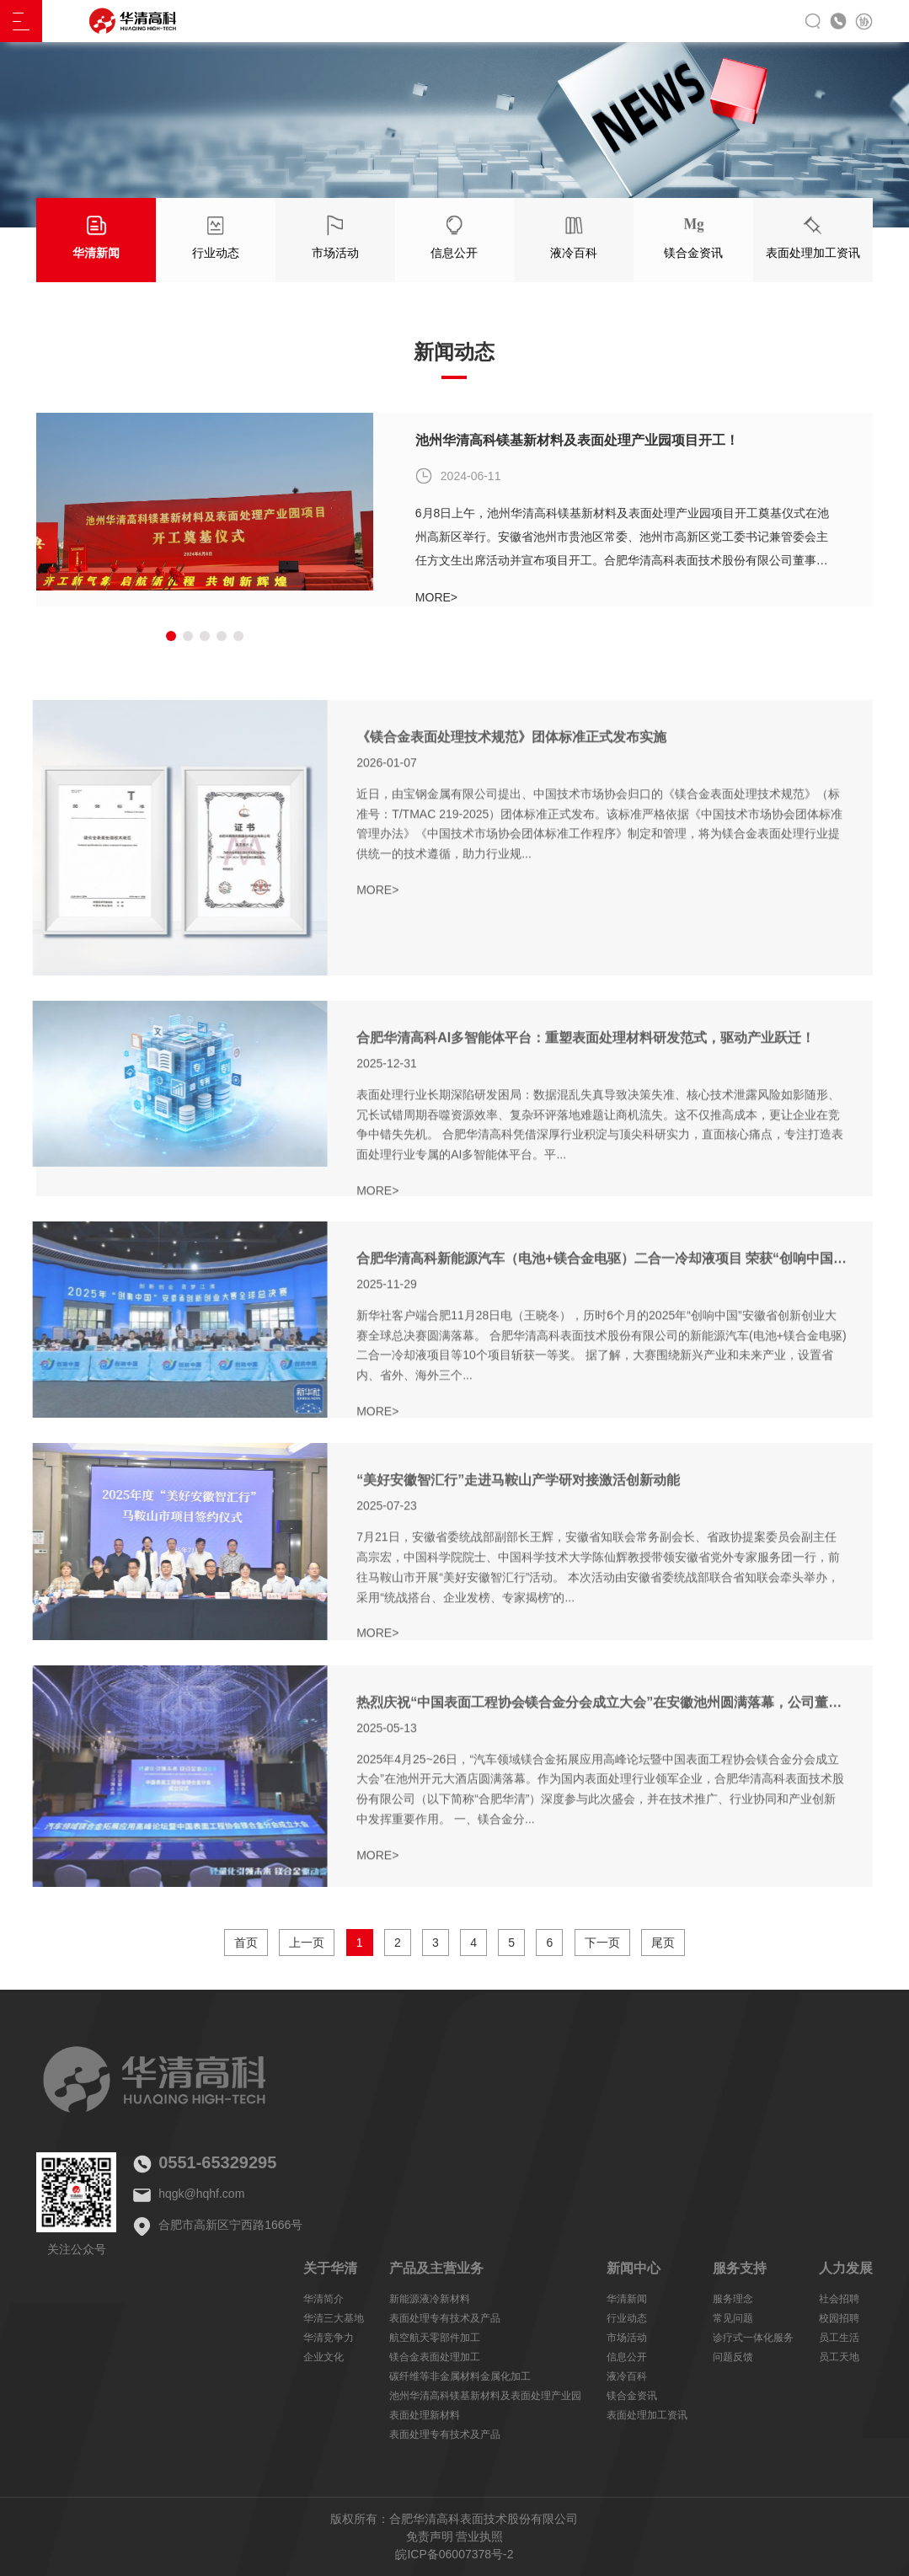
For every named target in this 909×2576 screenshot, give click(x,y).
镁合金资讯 (632, 2396)
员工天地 (839, 2357)
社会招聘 (839, 2299)
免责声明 (429, 2536)
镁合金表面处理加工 (434, 2357)
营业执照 (479, 2536)
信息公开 (627, 2357)
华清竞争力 (328, 2338)
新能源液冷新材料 (429, 2299)
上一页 (306, 1942)
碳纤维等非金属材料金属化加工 (460, 2376)
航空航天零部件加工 (434, 2338)
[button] (171, 636)
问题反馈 (733, 2357)
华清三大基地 (333, 2318)
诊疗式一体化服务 (753, 2338)
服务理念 (733, 2299)
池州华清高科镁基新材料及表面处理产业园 (485, 2396)
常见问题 (733, 2318)
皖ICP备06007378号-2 (454, 2554)
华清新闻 (627, 2299)
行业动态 (627, 2318)
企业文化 (323, 2357)
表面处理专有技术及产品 (444, 2318)
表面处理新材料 (424, 2415)
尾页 (663, 1942)
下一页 (602, 1942)
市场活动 (627, 2338)
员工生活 (839, 2338)
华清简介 (323, 2299)
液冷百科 (627, 2376)
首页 (246, 1942)
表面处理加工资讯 (647, 2415)
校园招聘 (839, 2318)
